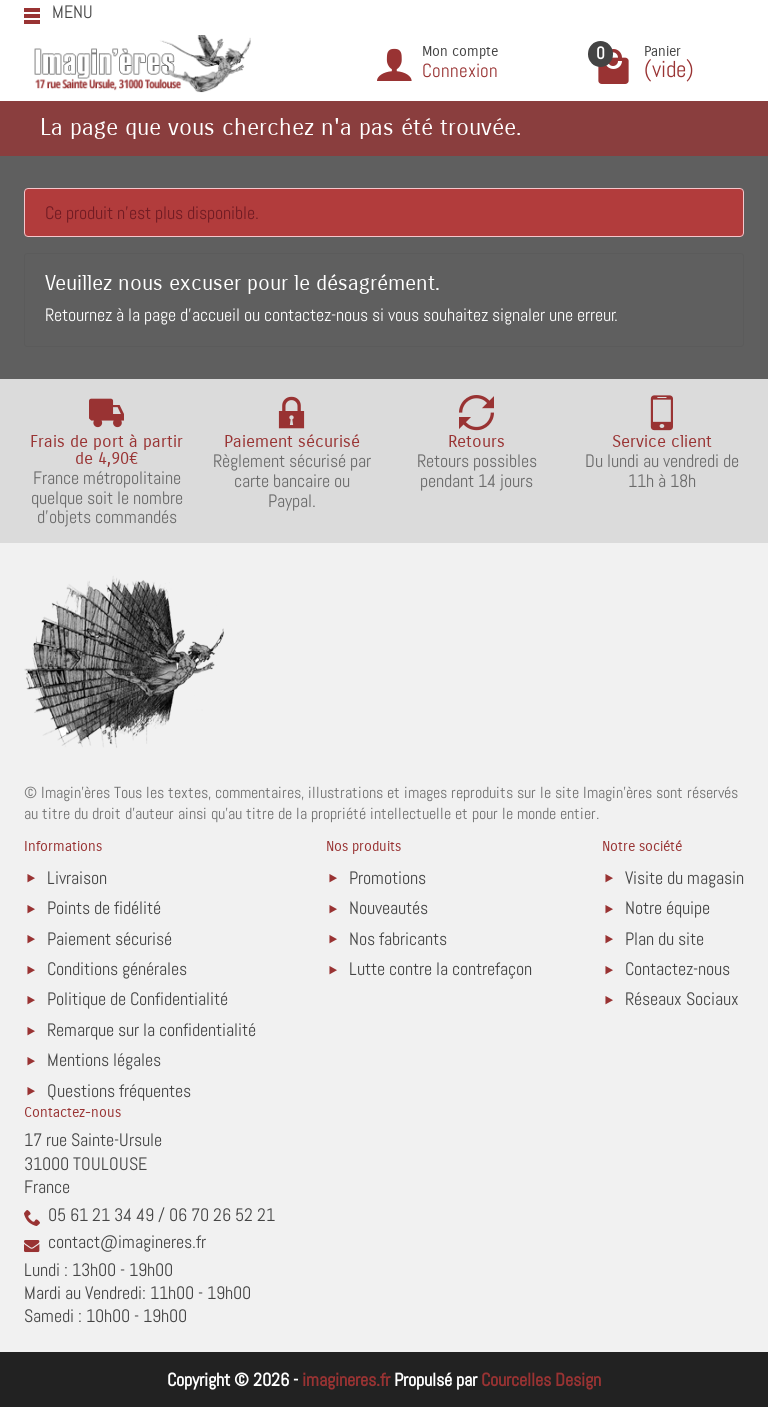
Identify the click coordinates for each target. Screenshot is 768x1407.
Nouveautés (388, 907)
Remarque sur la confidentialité (151, 1029)
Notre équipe (667, 907)
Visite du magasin (684, 877)
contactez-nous (316, 314)
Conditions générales (117, 968)
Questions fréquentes (119, 1090)
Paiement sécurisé (109, 938)
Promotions (387, 877)
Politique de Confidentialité (137, 998)
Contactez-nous (677, 968)
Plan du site (664, 938)
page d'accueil (192, 314)
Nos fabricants (398, 938)
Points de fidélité (104, 907)
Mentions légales (104, 1059)
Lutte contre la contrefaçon (440, 968)
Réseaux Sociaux (682, 998)
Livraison (77, 877)
